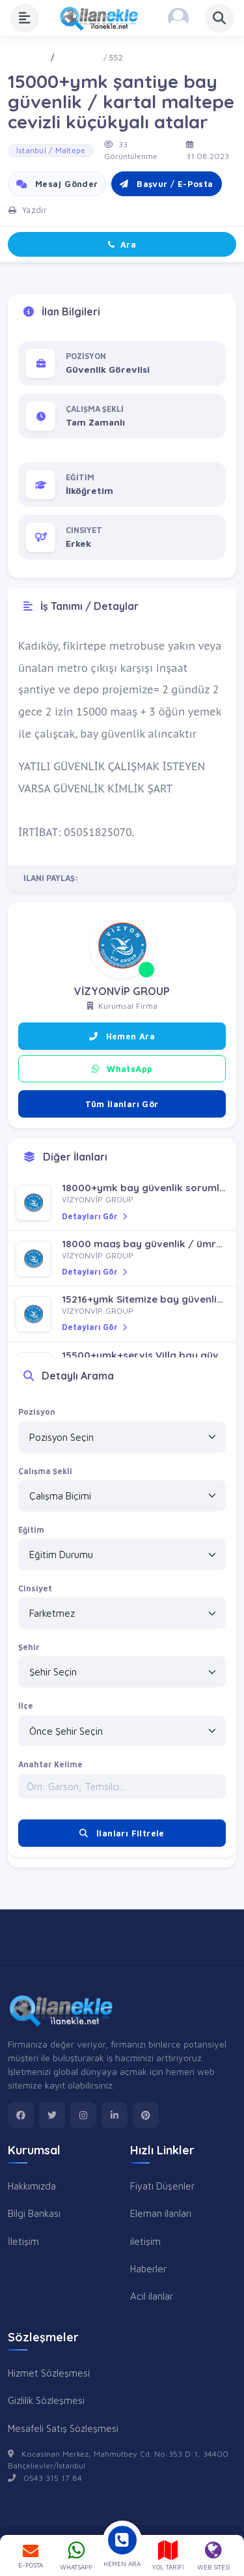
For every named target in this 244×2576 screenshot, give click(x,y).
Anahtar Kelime (50, 1764)
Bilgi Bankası (34, 2213)
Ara (122, 244)
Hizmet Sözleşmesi (49, 2373)
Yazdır (27, 210)
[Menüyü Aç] (24, 18)
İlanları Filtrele (121, 1833)
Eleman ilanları (160, 2213)
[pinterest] (146, 2115)
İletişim (23, 2241)
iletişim (145, 2241)
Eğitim (31, 1530)
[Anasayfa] (103, 18)
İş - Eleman (78, 58)
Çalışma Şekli (45, 1471)
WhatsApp (122, 1069)
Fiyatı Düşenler (162, 2186)
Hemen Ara (122, 1036)
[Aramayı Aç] (219, 18)
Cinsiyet (35, 1588)
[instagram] (83, 2115)
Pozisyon (36, 1412)
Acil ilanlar (151, 2296)
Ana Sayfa (28, 58)
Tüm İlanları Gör (121, 1104)
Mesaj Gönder (57, 184)
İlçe (25, 1706)
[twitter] (52, 2115)
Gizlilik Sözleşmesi (46, 2400)
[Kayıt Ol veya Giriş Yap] (178, 18)
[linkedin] (115, 2115)
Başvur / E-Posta (166, 184)
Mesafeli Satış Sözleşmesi (63, 2428)
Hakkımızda (32, 2186)
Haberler (148, 2268)
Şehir (29, 1647)
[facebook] (21, 2115)
